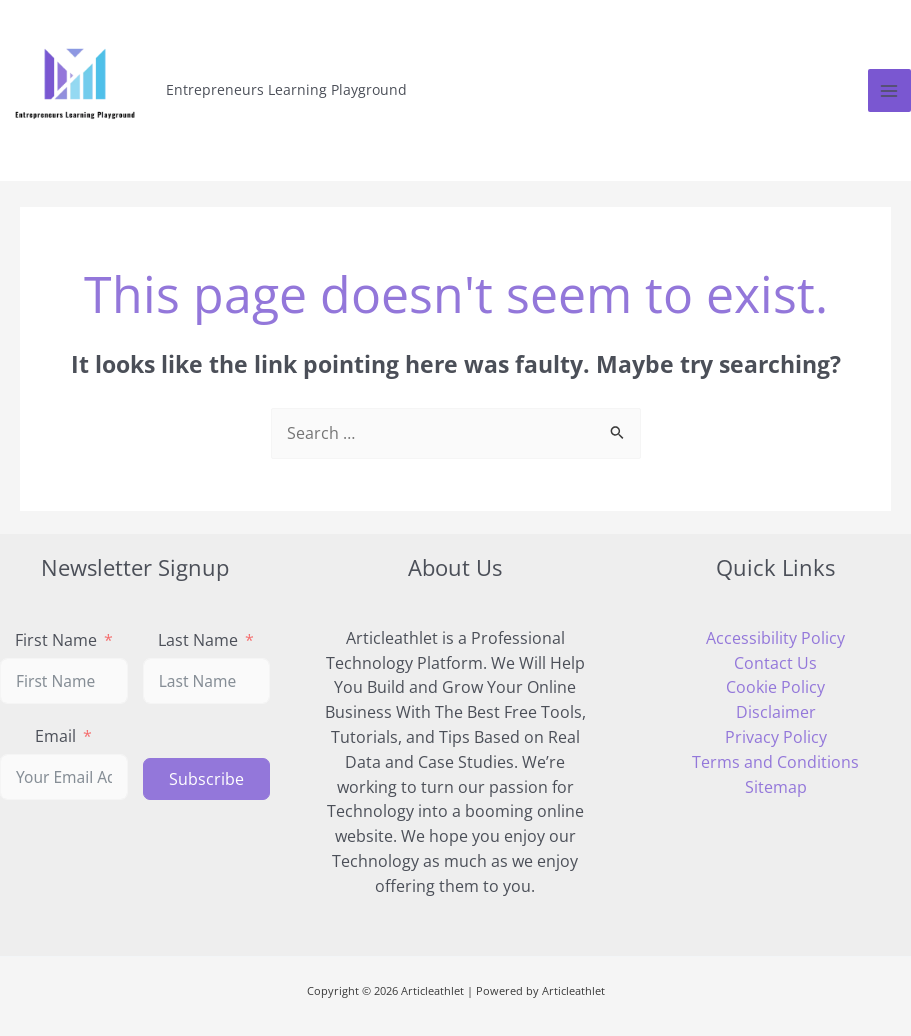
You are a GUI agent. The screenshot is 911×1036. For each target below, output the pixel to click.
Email (55, 735)
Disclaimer (776, 712)
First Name (56, 639)
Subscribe (206, 779)
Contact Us (775, 663)
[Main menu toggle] (889, 90)
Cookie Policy (775, 687)
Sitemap (776, 787)
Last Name (198, 639)
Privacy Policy (776, 737)
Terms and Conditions (775, 762)
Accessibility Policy (775, 638)
